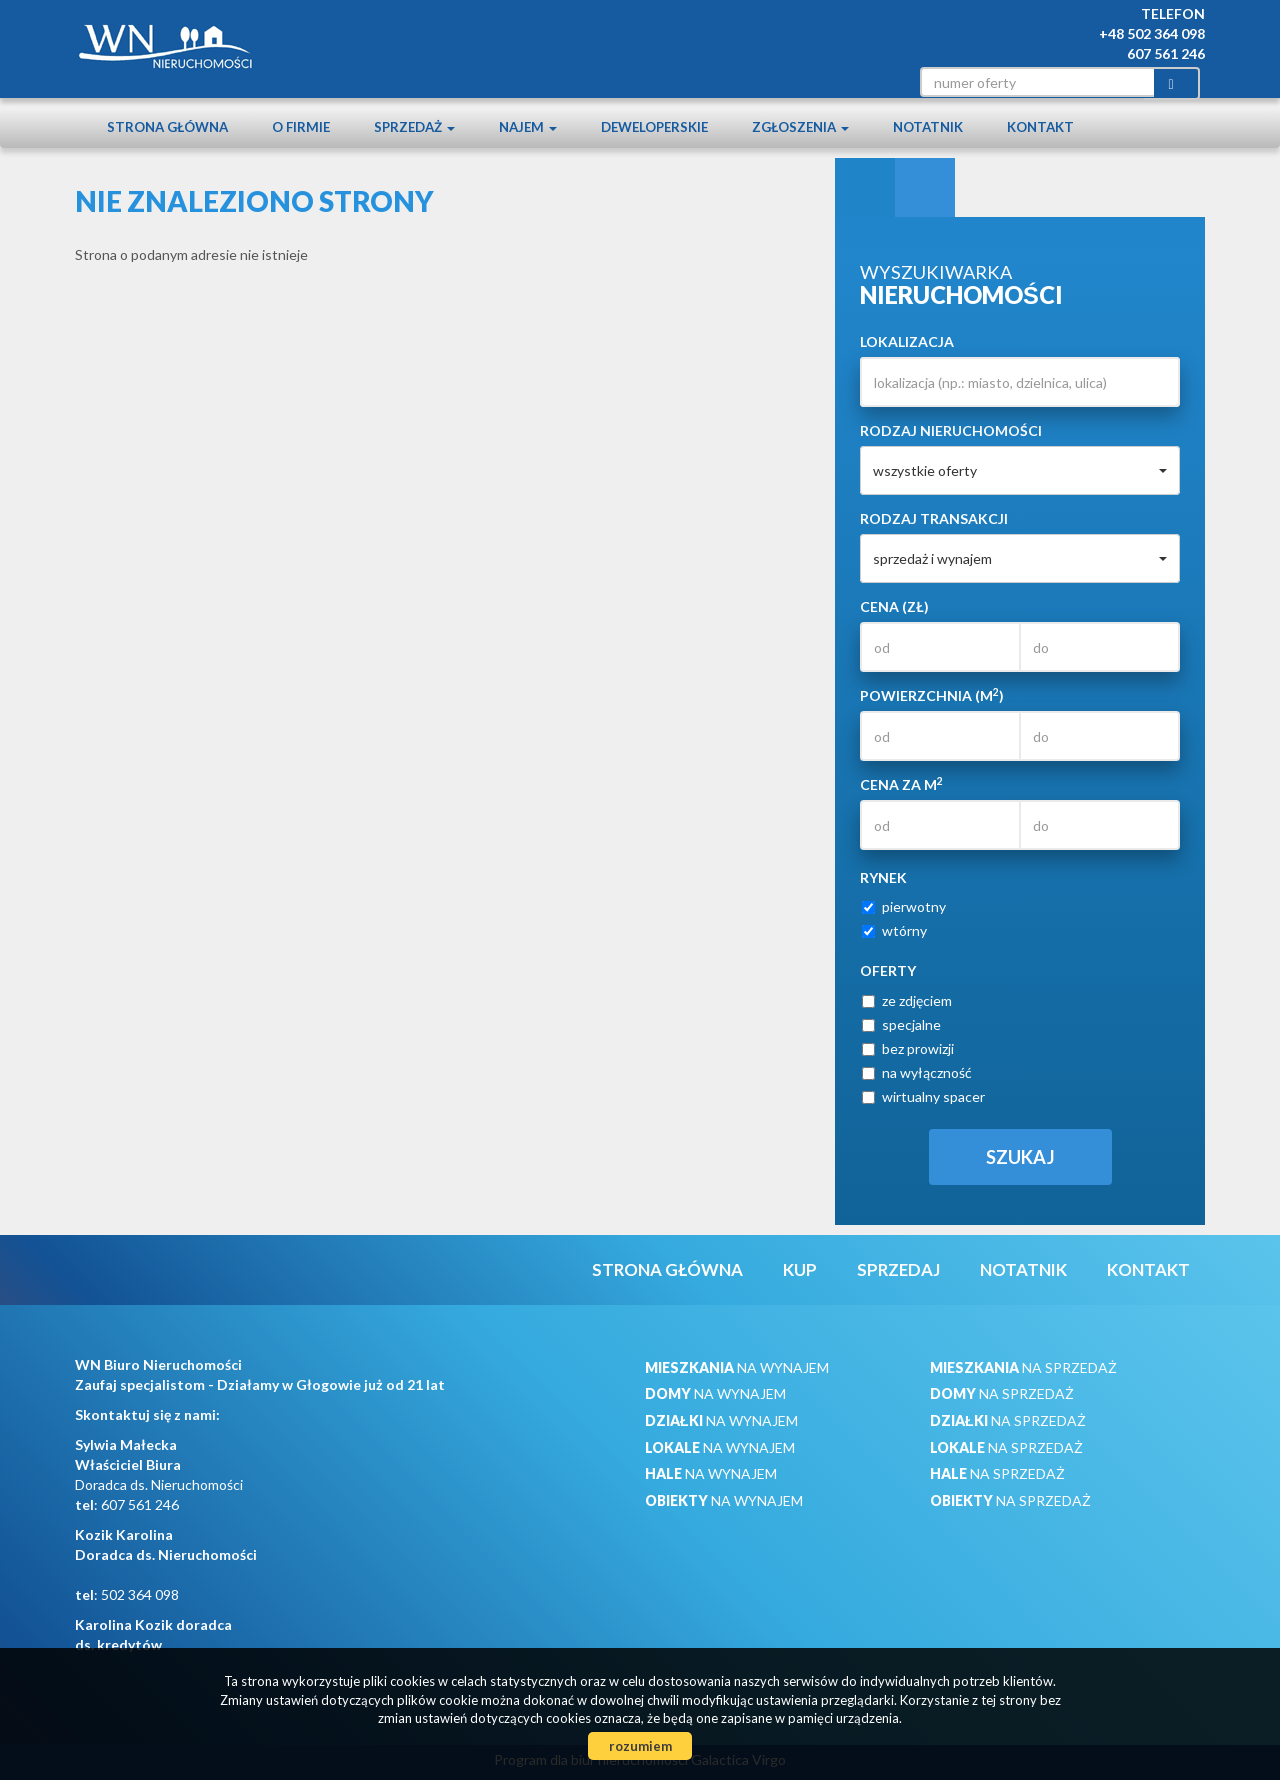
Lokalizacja (907, 341)
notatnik (928, 127)
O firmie (301, 127)
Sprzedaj (898, 1269)
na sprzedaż (1023, 1367)
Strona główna (167, 127)
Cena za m (901, 784)
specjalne (901, 1024)
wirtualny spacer (923, 1096)
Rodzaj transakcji (934, 518)
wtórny (894, 930)
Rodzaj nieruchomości (951, 430)
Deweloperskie (654, 127)
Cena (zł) (894, 606)
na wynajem (737, 1367)
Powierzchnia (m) (932, 695)
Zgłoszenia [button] (800, 127)
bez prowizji (908, 1048)
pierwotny (904, 906)
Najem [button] (528, 127)
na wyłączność (917, 1072)
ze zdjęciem (907, 1000)
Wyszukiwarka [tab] (865, 188)
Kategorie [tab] (925, 188)
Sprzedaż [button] (414, 127)
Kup (800, 1269)
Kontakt (1040, 127)
